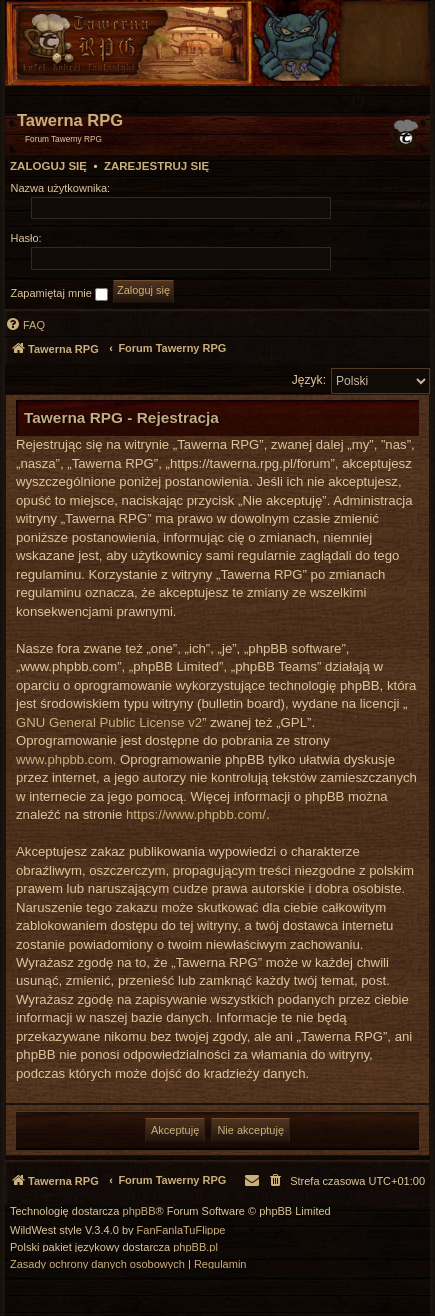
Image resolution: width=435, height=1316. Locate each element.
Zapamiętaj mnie (59, 294)
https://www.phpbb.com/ (196, 814)
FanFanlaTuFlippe (181, 1230)
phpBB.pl (195, 1247)
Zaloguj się (48, 166)
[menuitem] (388, 101)
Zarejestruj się (156, 166)
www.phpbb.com (64, 759)
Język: (309, 380)
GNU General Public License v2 (109, 722)
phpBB (139, 1211)
